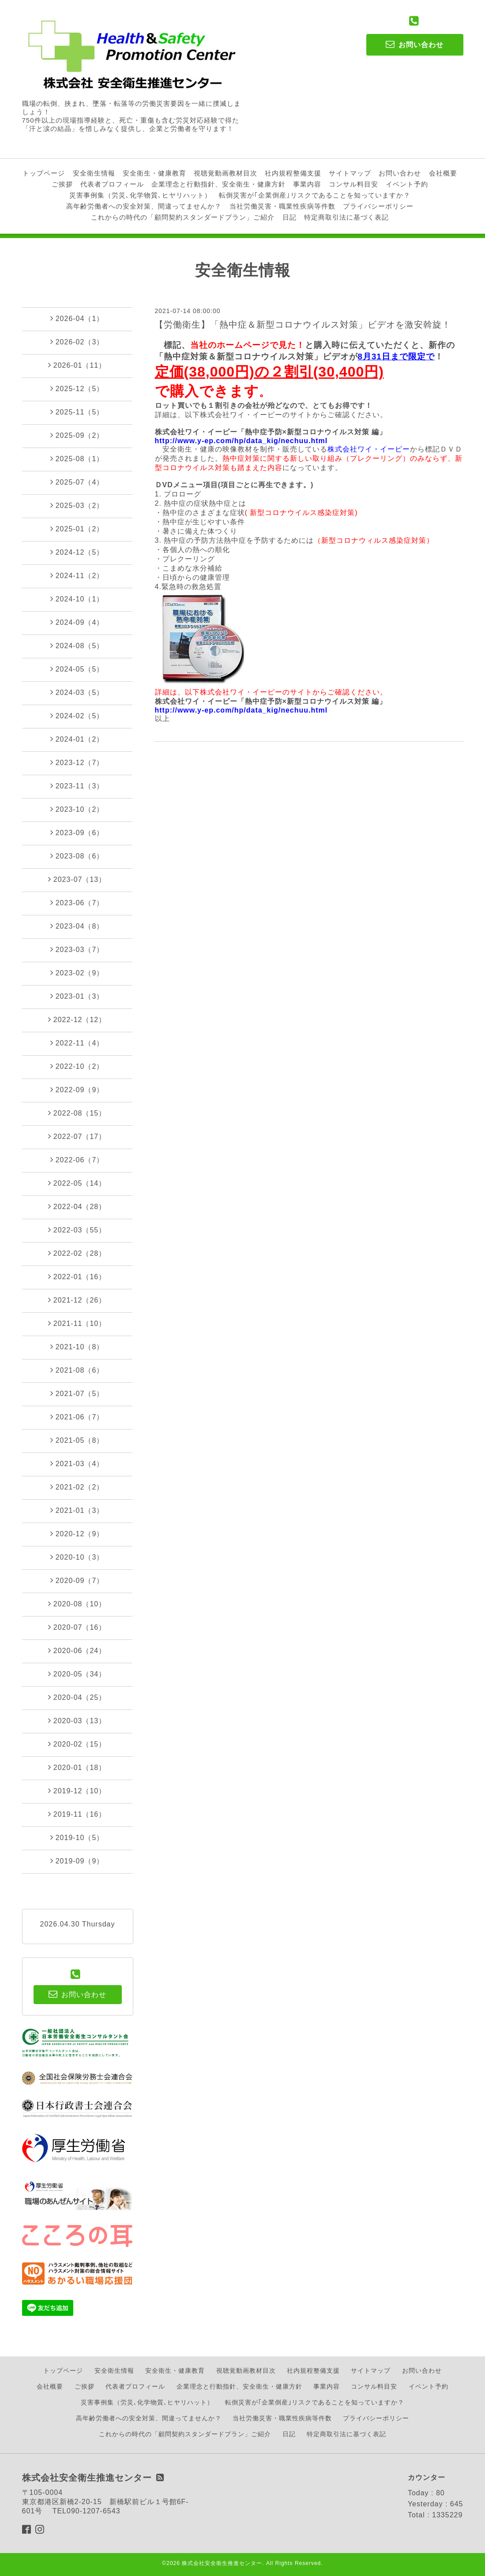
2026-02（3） (77, 342)
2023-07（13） (77, 879)
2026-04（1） (77, 318)
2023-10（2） (77, 809)
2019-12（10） (77, 1791)
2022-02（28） (77, 1253)
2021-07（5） (77, 1393)
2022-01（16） (77, 1277)
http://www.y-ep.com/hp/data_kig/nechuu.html (241, 440)
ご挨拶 (62, 184)
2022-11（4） (77, 1043)
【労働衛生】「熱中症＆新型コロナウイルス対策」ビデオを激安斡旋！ (302, 324)
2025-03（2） (77, 505)
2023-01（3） (77, 996)
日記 (289, 217)
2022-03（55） (77, 1230)
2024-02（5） (77, 716)
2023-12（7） (77, 762)
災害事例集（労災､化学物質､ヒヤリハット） (140, 195)
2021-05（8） (77, 1440)
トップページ (44, 173)
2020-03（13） (77, 1721)
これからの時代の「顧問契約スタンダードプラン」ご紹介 (182, 217)
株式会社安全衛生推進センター (222, 2563)
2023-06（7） (77, 903)
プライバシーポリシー (378, 206)
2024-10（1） (77, 599)
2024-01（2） (77, 739)
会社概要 (443, 173)
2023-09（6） (77, 832)
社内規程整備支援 (293, 173)
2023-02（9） (77, 973)
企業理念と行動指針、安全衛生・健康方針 (218, 184)
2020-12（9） (77, 1534)
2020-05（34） (77, 1674)
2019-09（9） (77, 1861)
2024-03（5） (77, 692)
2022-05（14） (77, 1183)
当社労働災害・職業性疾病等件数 (282, 206)
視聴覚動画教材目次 (225, 173)
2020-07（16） (77, 1627)
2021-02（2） (77, 1487)
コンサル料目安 (353, 184)
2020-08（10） (77, 1604)
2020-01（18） (77, 1767)
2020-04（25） (77, 1697)
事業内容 (307, 184)
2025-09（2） (77, 435)
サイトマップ (350, 173)
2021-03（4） (77, 1463)
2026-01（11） (77, 365)
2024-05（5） (77, 669)
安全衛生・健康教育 (154, 173)
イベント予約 (407, 184)
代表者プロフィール (112, 184)
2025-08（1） (77, 459)
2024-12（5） (77, 552)
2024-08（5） (77, 646)
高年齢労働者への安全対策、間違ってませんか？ (144, 206)
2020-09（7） (77, 1580)
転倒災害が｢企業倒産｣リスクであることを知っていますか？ (314, 195)
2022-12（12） (77, 1019)
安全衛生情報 (94, 173)
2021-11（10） (77, 1323)
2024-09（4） (77, 622)
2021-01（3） (77, 1510)
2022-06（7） (77, 1160)
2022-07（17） (77, 1136)
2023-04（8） (77, 926)
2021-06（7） (77, 1417)
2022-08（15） (77, 1113)
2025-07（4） (77, 482)
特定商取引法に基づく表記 (346, 217)
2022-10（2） (77, 1066)
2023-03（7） (77, 949)
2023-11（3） (77, 786)
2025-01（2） (77, 529)
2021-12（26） (77, 1300)
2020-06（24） (77, 1650)
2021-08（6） (77, 1370)
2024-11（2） (77, 575)
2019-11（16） (77, 1814)
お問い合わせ (400, 173)
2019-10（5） (77, 1837)
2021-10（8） (77, 1347)
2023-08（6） (77, 856)
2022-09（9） (77, 1090)
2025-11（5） (77, 412)
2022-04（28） (77, 1206)
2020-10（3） (77, 1557)
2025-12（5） (77, 388)
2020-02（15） (77, 1744)
